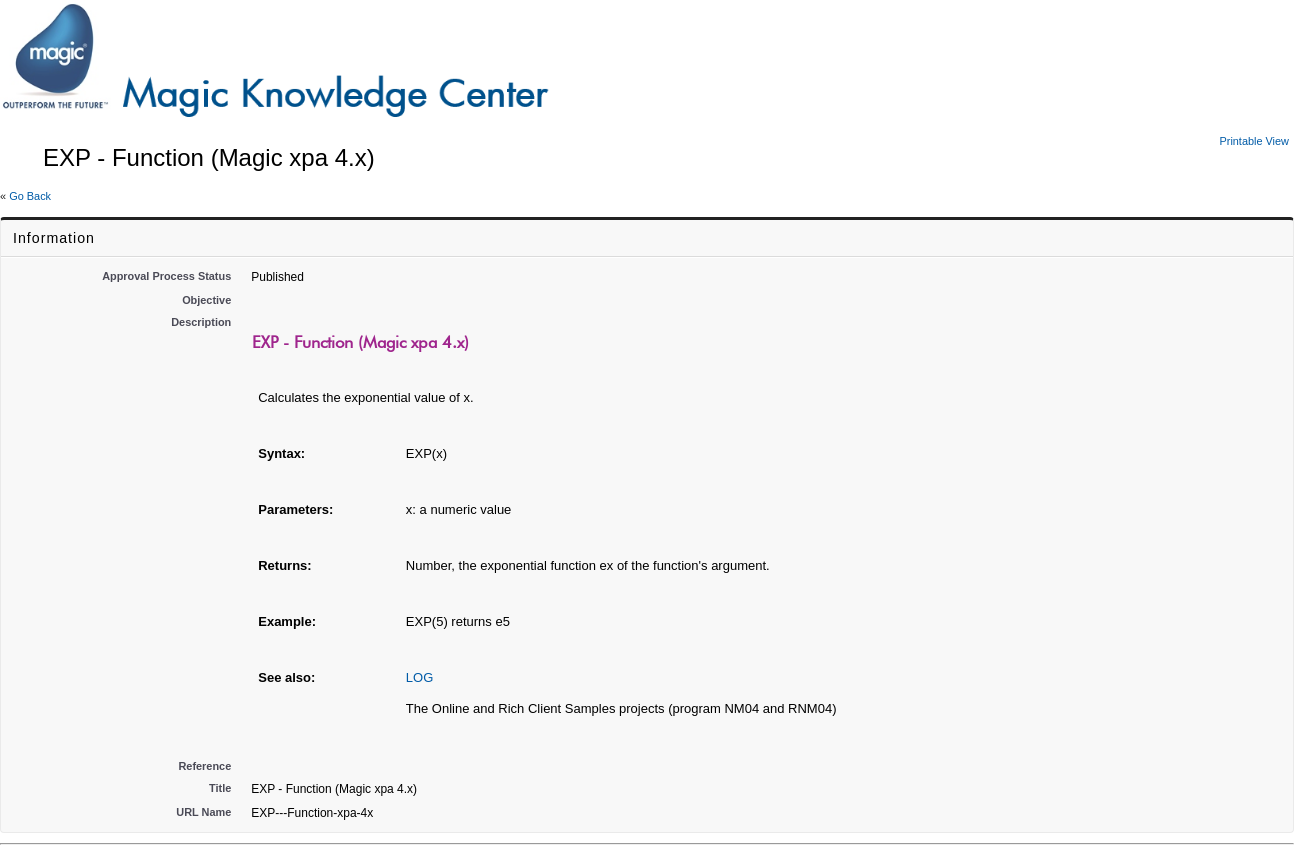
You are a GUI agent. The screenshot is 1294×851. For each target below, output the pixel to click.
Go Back (30, 196)
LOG (419, 677)
